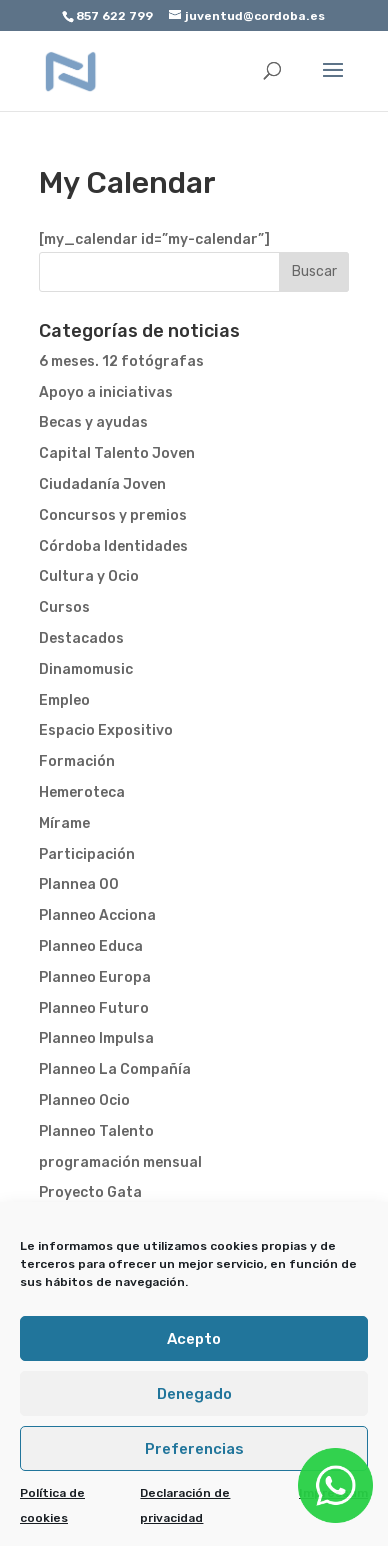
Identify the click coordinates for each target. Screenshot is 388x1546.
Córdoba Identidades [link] (113, 546)
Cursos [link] (64, 607)
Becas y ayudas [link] (93, 422)
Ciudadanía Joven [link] (102, 484)
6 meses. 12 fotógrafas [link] (121, 361)
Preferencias (194, 1449)
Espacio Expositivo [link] (106, 730)
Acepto (194, 1339)
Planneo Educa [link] (91, 946)
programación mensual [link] (120, 1162)
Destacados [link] (81, 638)
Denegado (194, 1394)
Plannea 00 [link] (79, 884)
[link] (71, 70)
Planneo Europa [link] (95, 977)
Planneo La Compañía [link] (115, 1069)
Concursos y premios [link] (113, 515)
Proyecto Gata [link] (90, 1192)
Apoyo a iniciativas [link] (106, 392)
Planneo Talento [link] (96, 1131)
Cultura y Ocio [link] (89, 576)
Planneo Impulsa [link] (96, 1038)
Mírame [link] (64, 823)
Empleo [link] (64, 700)
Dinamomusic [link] (86, 669)
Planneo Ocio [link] (84, 1100)
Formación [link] (77, 761)
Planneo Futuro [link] (94, 1008)
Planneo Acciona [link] (97, 915)
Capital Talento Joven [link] (117, 453)
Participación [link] (87, 854)
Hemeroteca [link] (82, 792)
